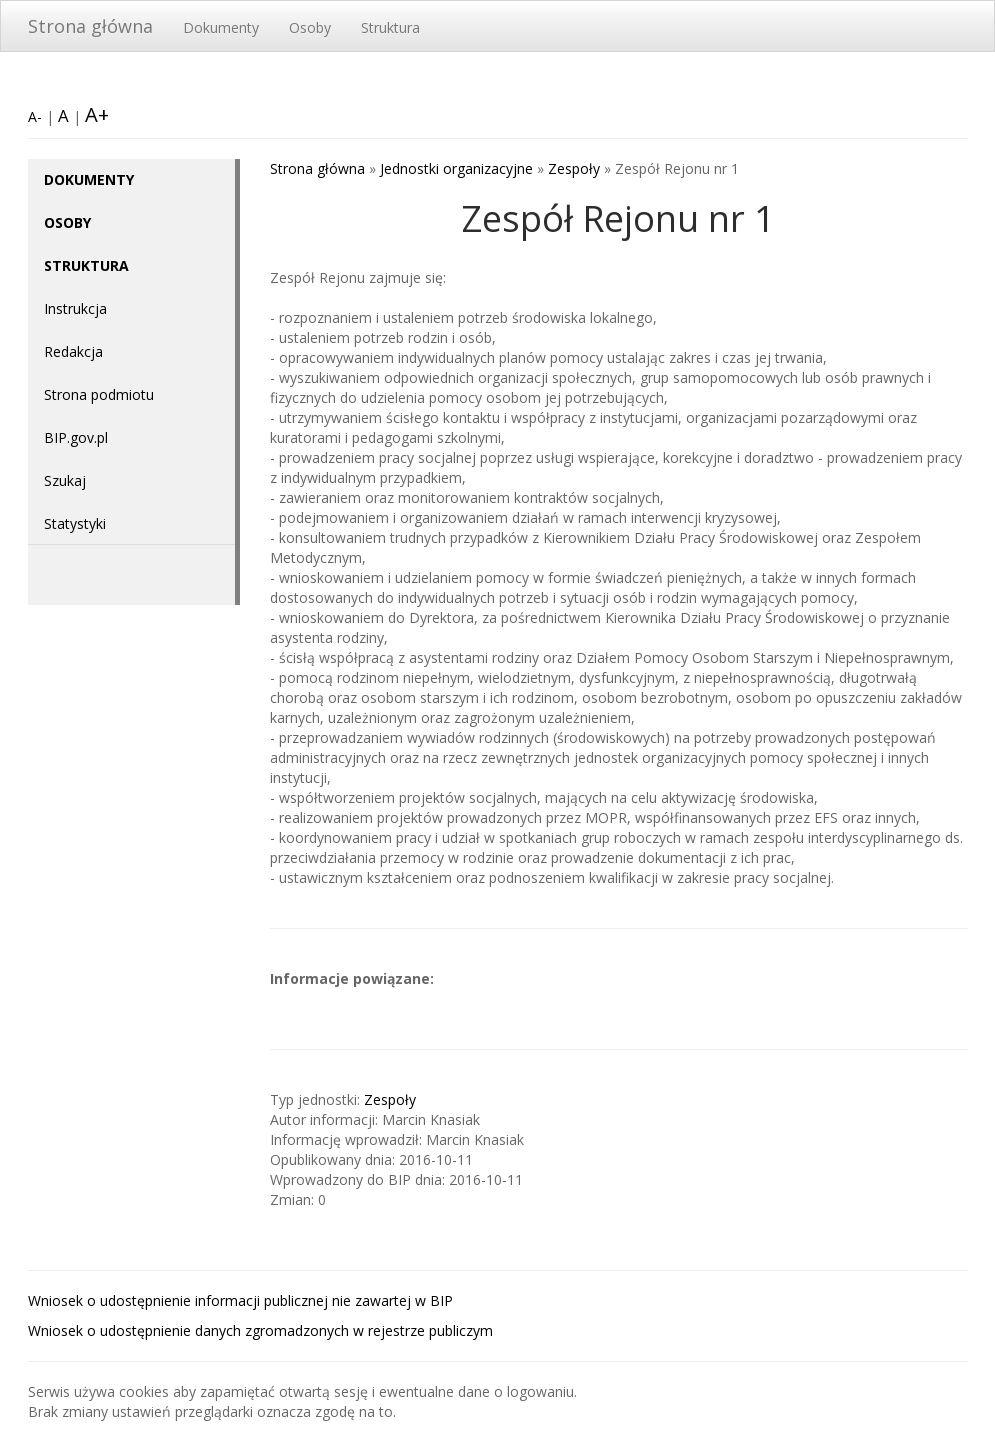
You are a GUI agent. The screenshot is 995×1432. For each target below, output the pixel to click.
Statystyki (75, 523)
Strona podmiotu (99, 394)
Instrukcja (75, 308)
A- (35, 116)
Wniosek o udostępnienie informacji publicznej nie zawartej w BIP (240, 1300)
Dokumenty (221, 27)
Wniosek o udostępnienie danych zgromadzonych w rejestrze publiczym (260, 1330)
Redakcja (73, 351)
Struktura (390, 27)
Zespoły (574, 168)
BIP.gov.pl (76, 437)
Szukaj (65, 480)
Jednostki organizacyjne (456, 168)
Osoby (310, 27)
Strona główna (90, 26)
